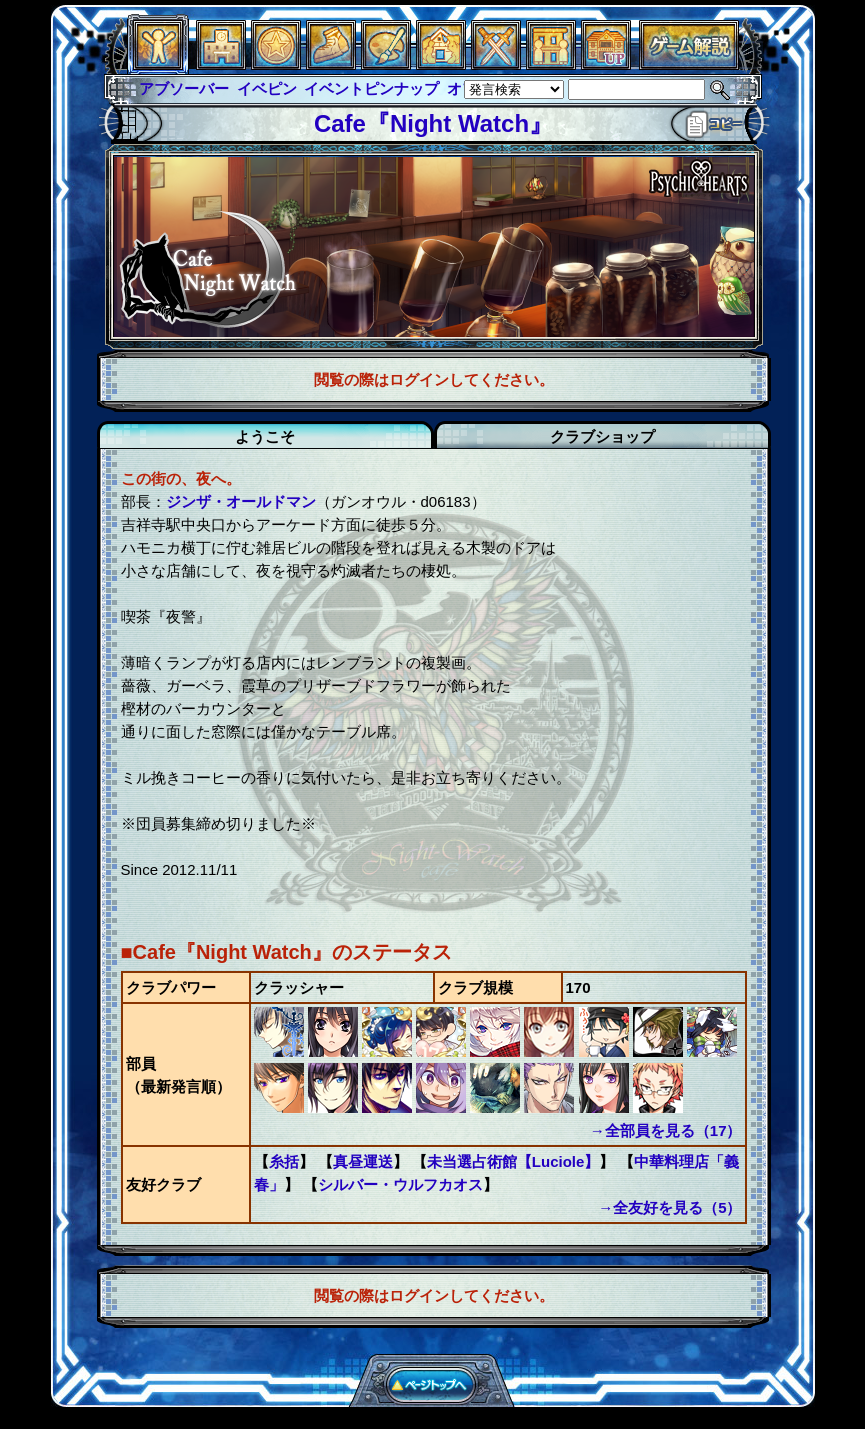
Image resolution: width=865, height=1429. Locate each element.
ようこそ (265, 436)
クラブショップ (602, 436)
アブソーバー (184, 88)
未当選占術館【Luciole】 (513, 1161)
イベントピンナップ (371, 88)
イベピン (267, 88)
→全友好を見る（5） (669, 1207)
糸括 (284, 1161)
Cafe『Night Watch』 (433, 123)
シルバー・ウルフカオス (400, 1184)
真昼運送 (363, 1161)
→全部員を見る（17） (666, 1130)
